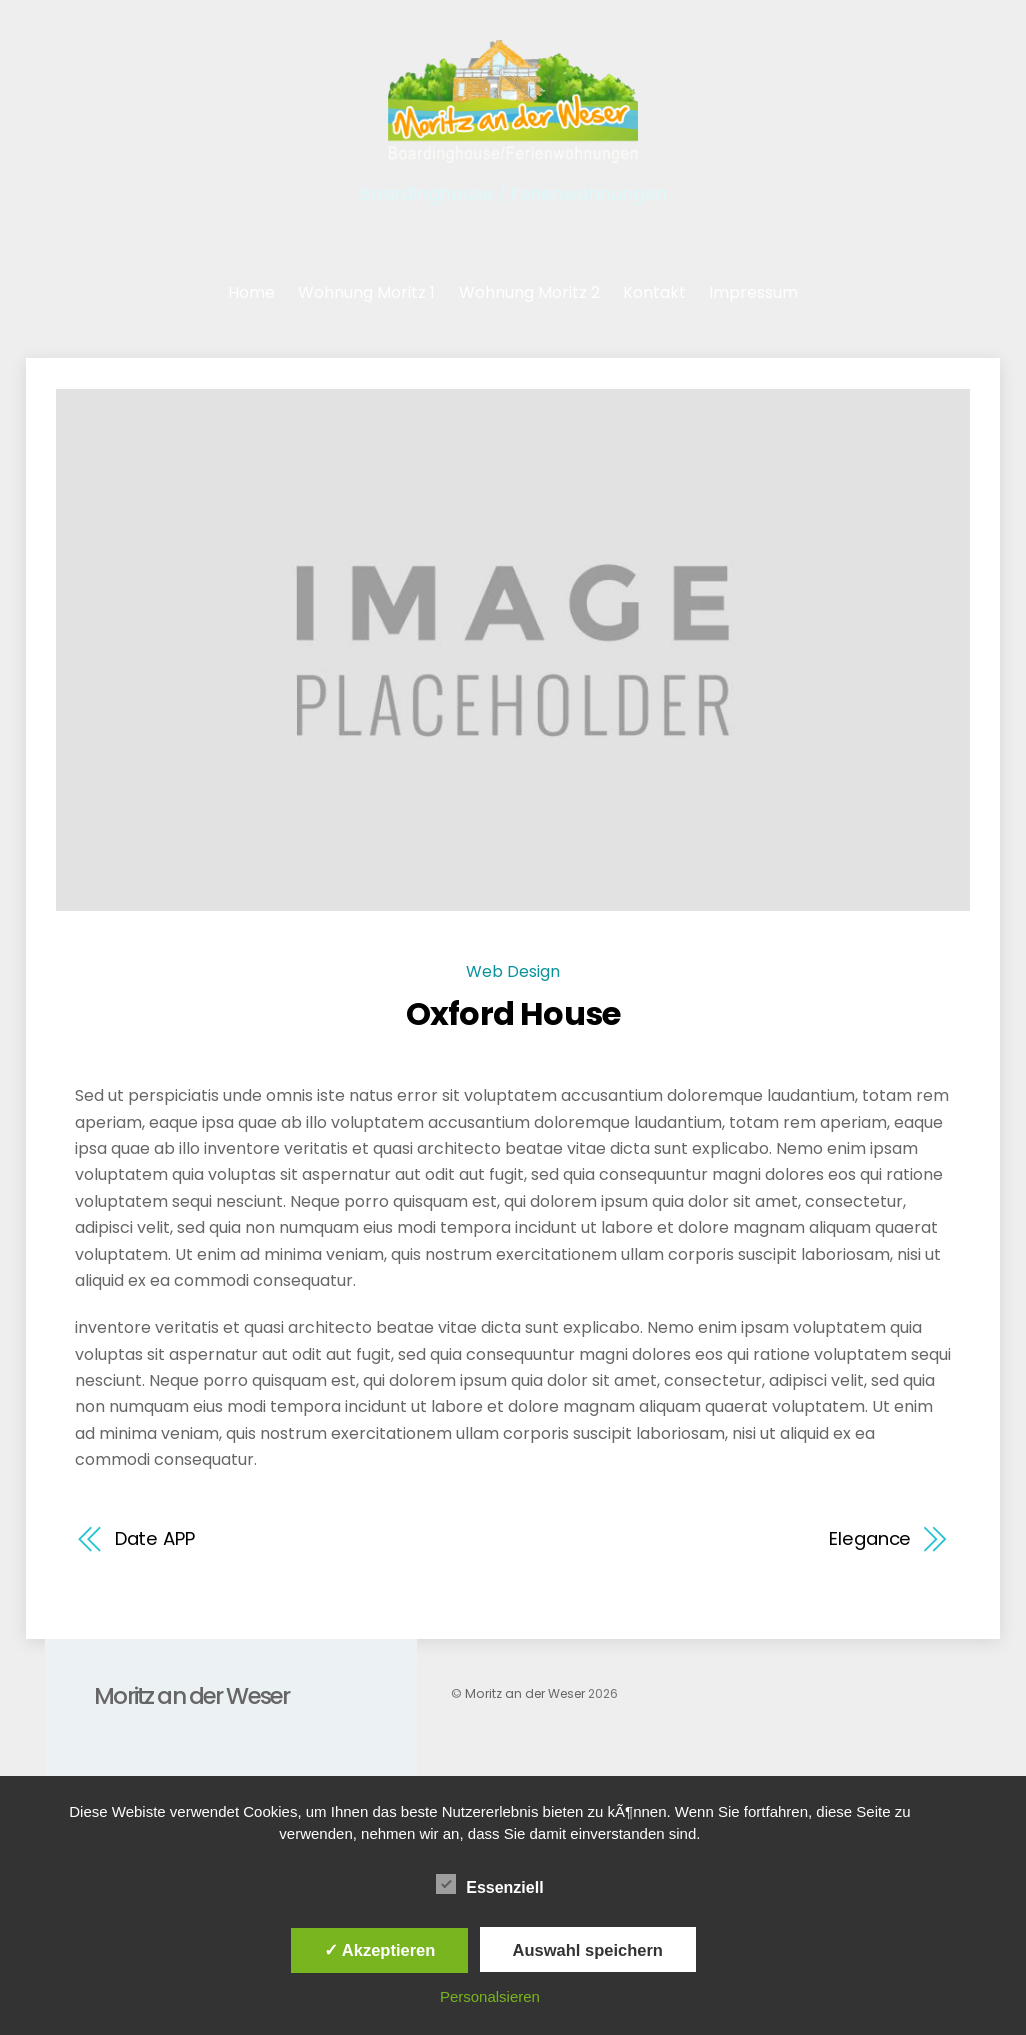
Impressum (753, 292)
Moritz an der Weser (525, 1693)
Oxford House (513, 1013)
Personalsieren (490, 1996)
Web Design (513, 971)
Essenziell (489, 1885)
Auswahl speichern (588, 1950)
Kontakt (654, 292)
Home (251, 292)
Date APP (155, 1538)
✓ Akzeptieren (380, 1950)
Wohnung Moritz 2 (529, 292)
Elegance (870, 1538)
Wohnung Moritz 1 (366, 292)
